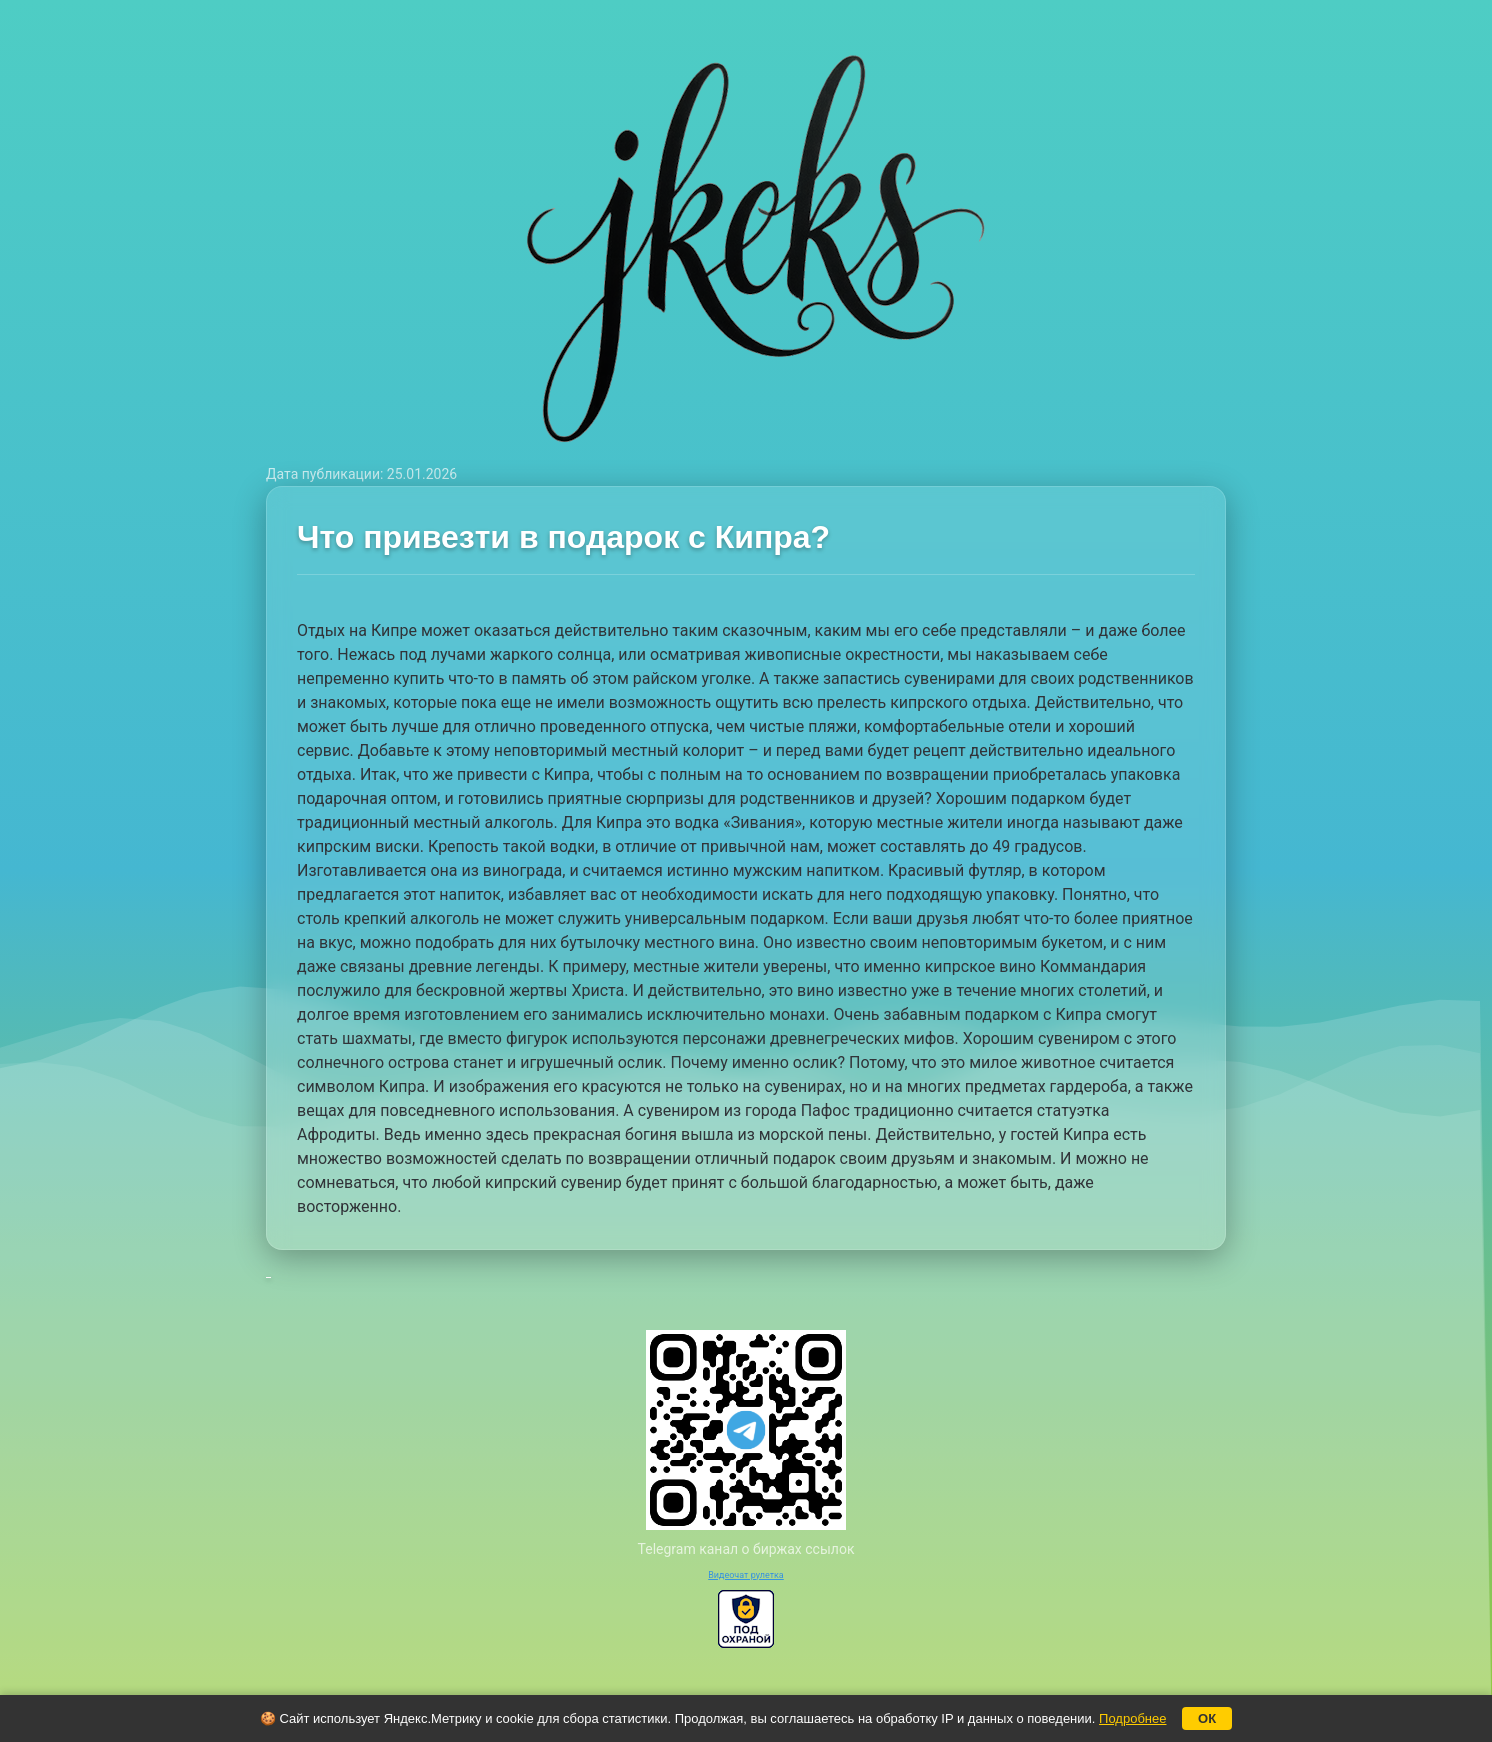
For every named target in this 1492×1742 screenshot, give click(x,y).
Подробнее (1132, 1718)
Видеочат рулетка (746, 1575)
